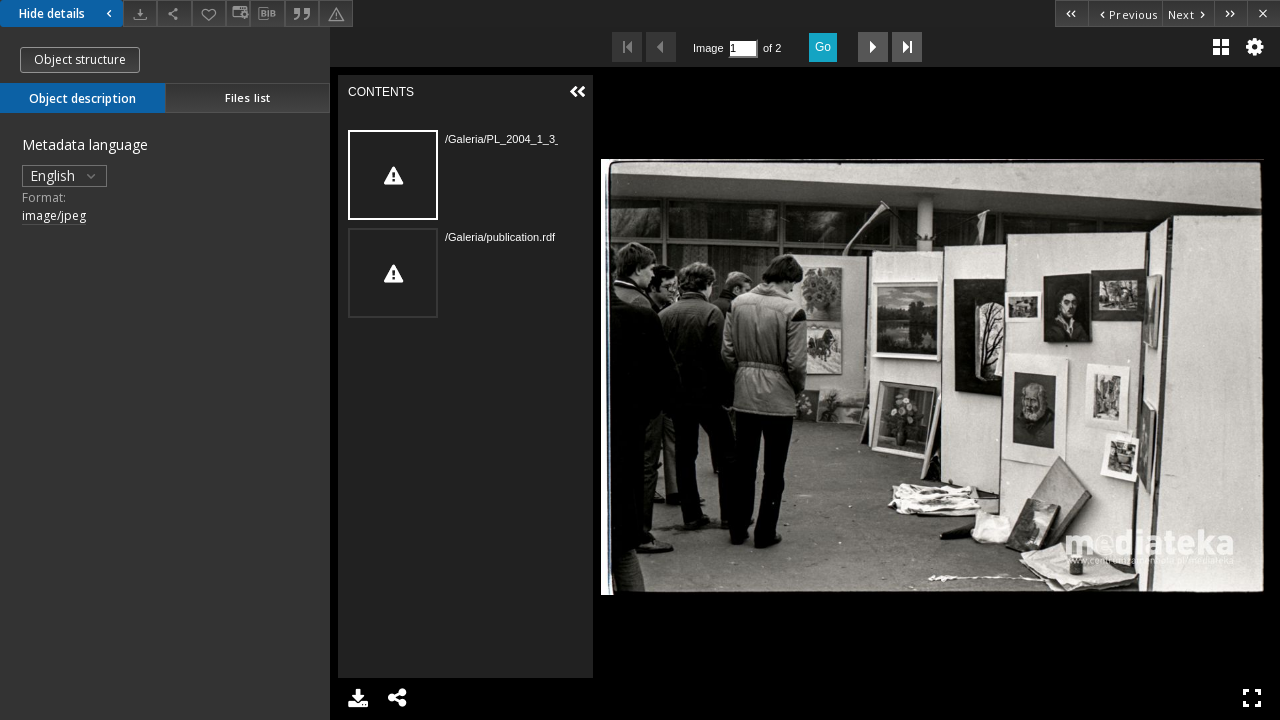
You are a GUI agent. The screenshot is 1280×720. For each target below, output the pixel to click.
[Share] (174, 13)
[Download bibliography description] (267, 14)
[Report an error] (336, 13)
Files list (247, 97)
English (64, 175)
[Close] (1263, 13)
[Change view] (238, 13)
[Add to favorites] (209, 13)
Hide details (68, 13)
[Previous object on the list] (1125, 13)
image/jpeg (54, 215)
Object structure (80, 59)
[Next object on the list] (1188, 13)
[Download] (140, 13)
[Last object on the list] (1230, 13)
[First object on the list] (1071, 13)
